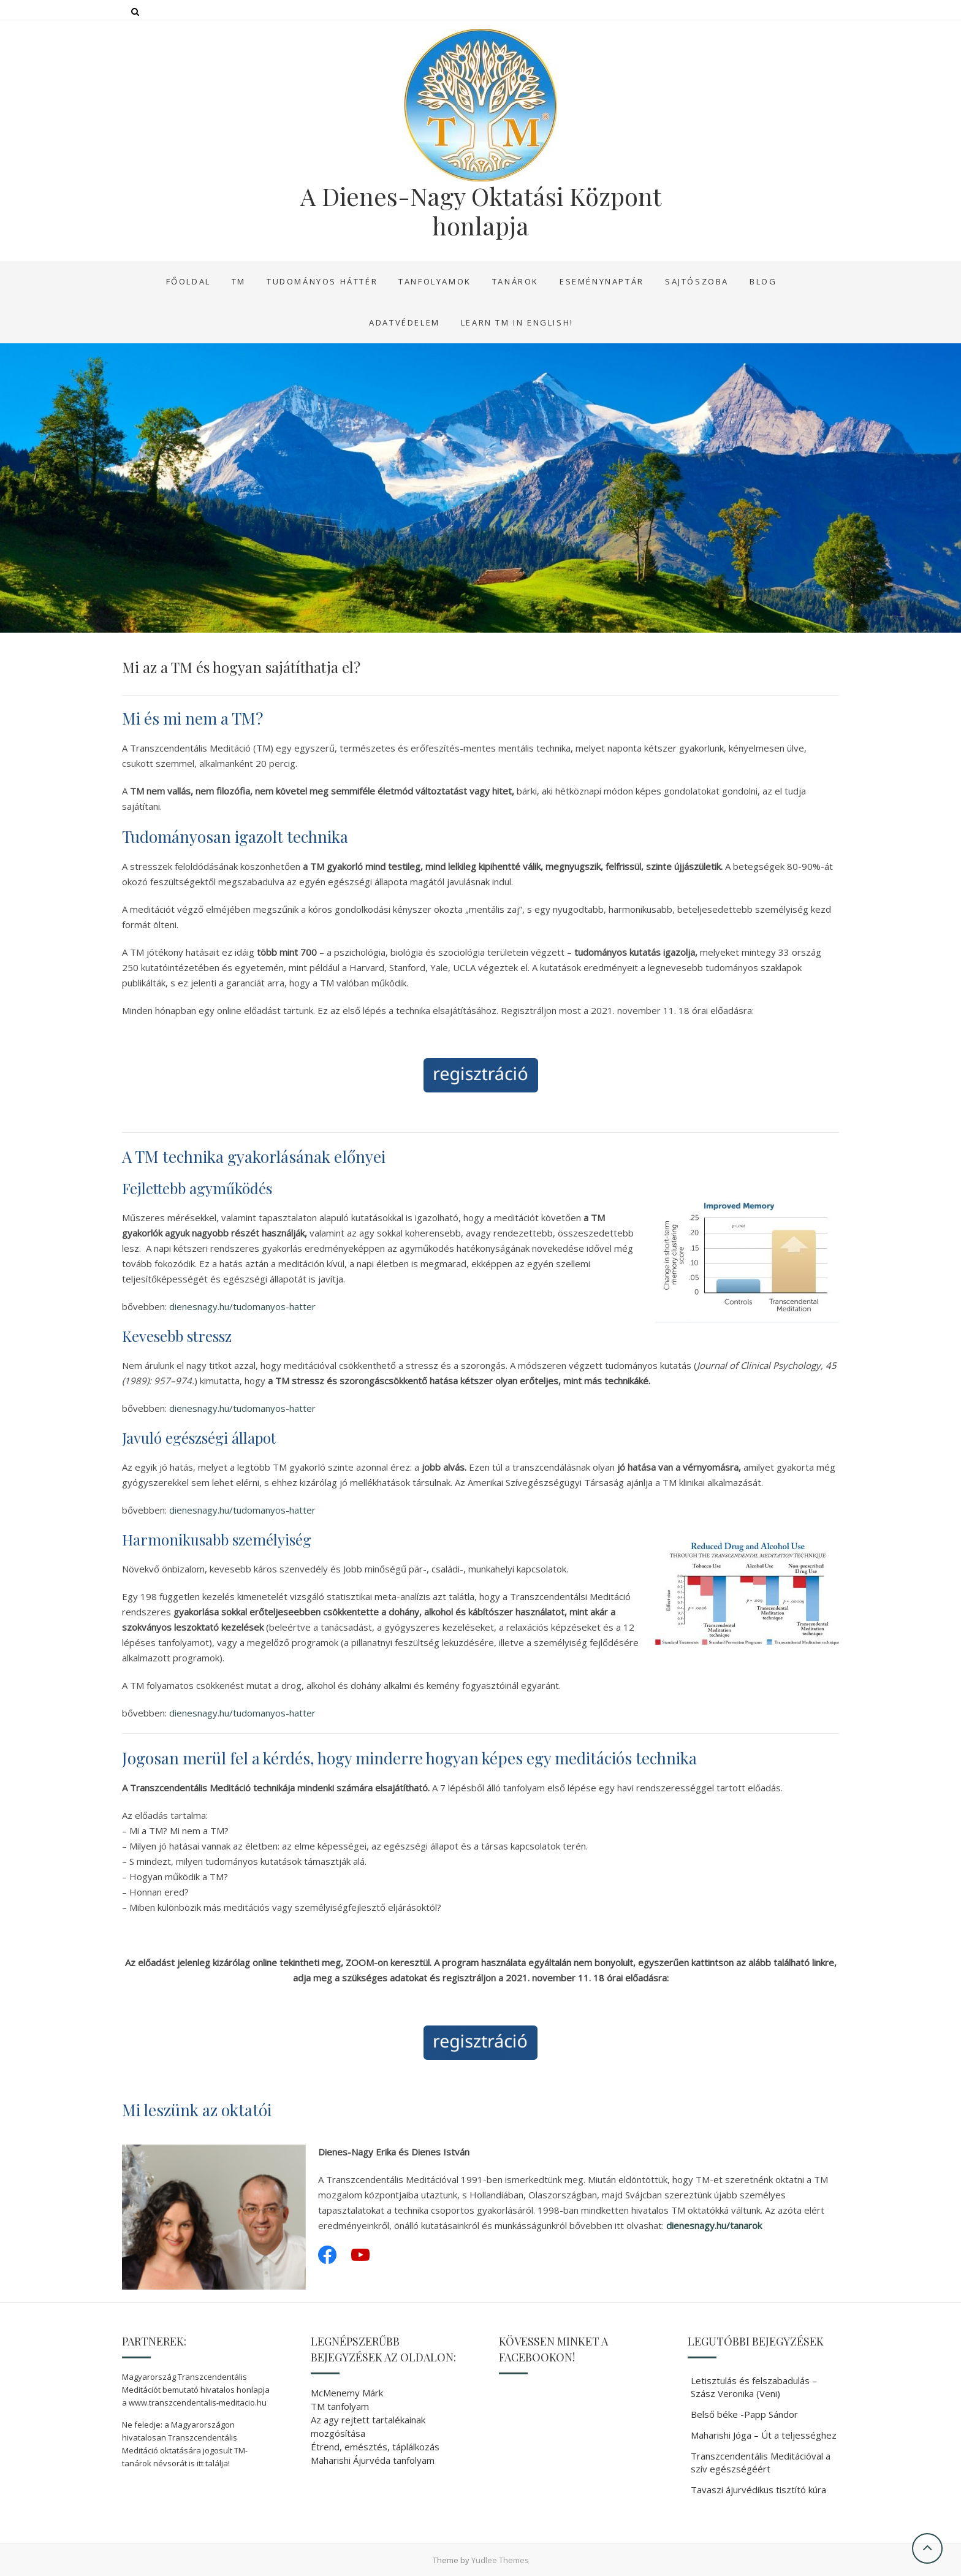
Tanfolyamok (434, 281)
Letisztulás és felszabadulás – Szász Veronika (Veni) (754, 2386)
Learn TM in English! (517, 322)
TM (239, 281)
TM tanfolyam (340, 2406)
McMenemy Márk (347, 2393)
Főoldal (188, 281)
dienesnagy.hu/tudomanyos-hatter (242, 1306)
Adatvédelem (404, 322)
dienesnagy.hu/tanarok (714, 2225)
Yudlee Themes (500, 2560)
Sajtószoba (697, 281)
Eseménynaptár (602, 281)
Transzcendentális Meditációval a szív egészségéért (760, 2462)
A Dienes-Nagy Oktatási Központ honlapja (480, 210)
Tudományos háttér (322, 281)
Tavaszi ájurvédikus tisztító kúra (758, 2489)
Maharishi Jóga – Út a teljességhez (764, 2435)
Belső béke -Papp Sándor (744, 2414)
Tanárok (515, 281)
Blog (763, 281)
